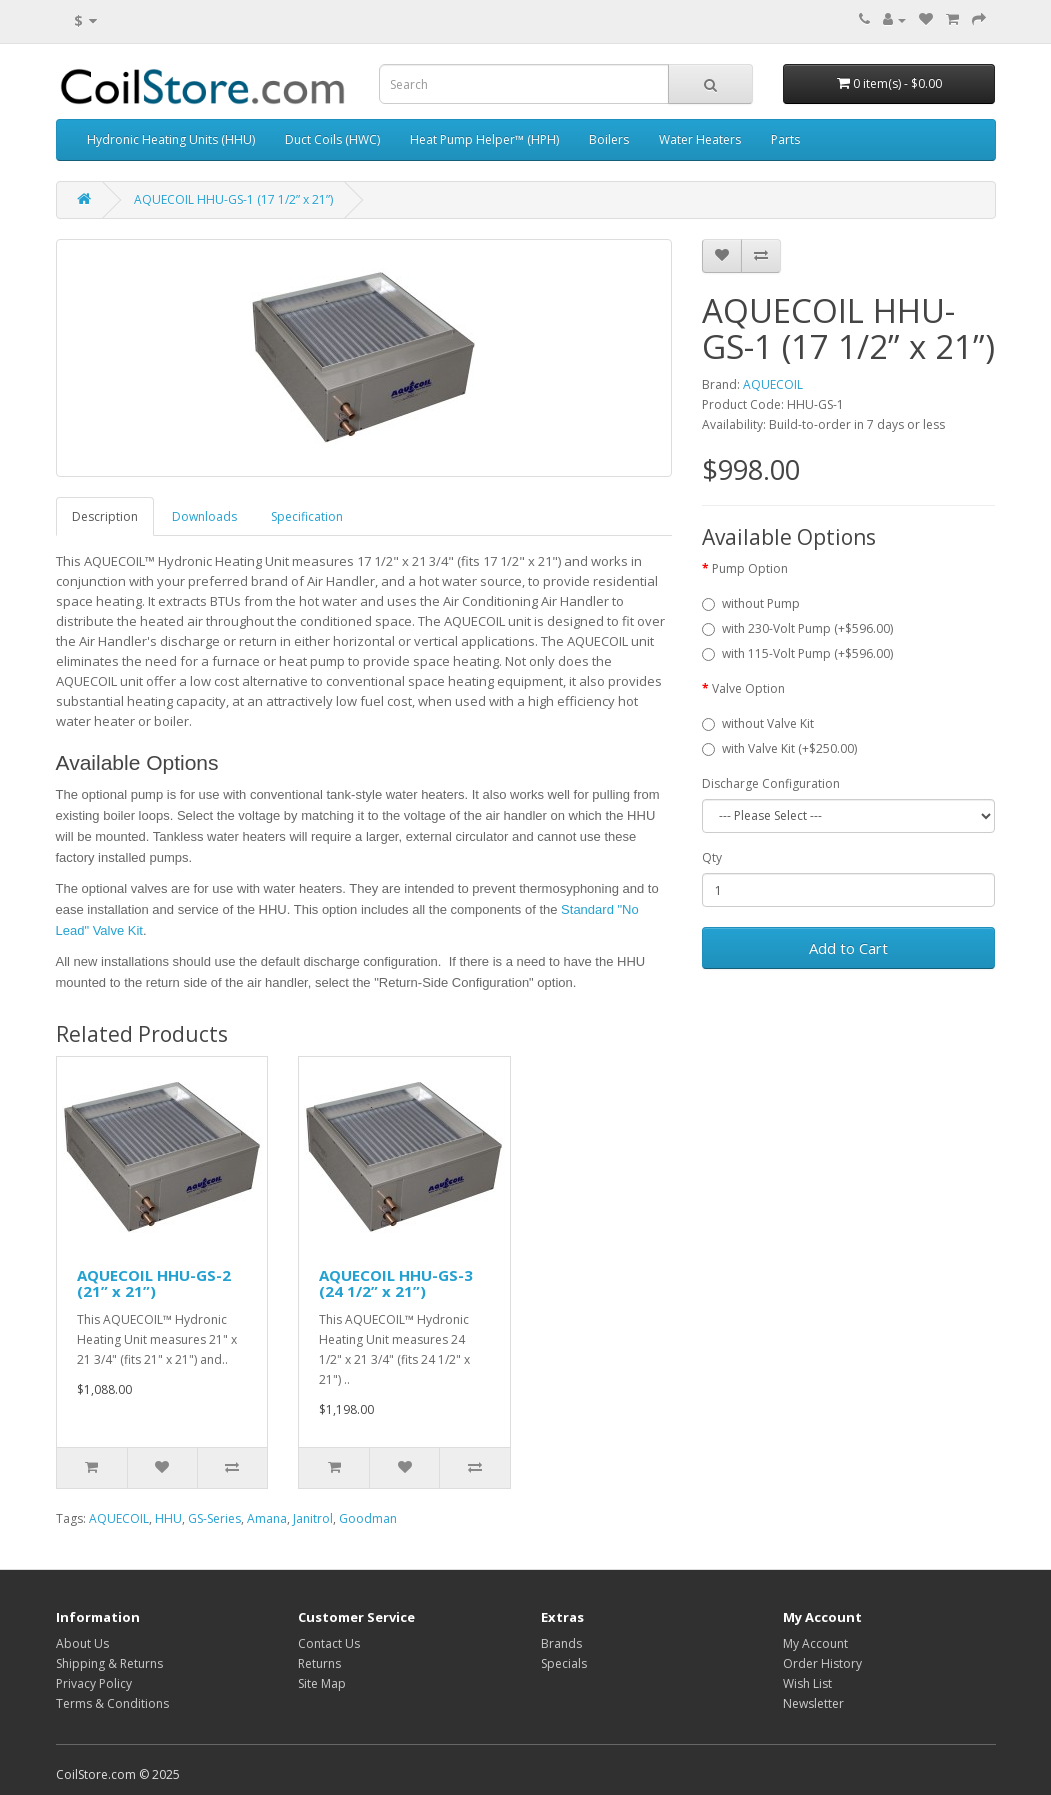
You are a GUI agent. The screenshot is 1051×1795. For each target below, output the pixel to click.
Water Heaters (700, 139)
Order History (822, 1663)
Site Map (322, 1683)
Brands (561, 1643)
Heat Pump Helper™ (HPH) (484, 139)
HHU (168, 1518)
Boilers (609, 139)
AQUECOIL (773, 384)
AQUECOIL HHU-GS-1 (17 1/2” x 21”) (233, 199)
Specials (564, 1663)
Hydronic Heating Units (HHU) (171, 139)
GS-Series (214, 1518)
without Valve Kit (758, 723)
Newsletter (813, 1703)
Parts (785, 139)
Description (105, 516)
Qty (712, 857)
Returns (319, 1663)
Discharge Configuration (771, 783)
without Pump (751, 603)
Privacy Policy (94, 1683)
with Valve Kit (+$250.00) (779, 748)
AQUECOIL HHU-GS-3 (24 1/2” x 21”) (396, 1283)
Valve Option (748, 688)
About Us (82, 1643)
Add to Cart (848, 948)
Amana (267, 1518)
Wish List (807, 1683)
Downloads (204, 516)
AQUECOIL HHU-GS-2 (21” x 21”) (154, 1283)
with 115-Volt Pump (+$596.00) (797, 653)
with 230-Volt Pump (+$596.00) (797, 628)
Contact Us (329, 1643)
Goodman (368, 1518)
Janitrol (313, 1518)
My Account (815, 1643)
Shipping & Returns (109, 1663)
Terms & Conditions (112, 1703)
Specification (307, 516)
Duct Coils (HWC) (332, 139)
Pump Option (750, 568)
